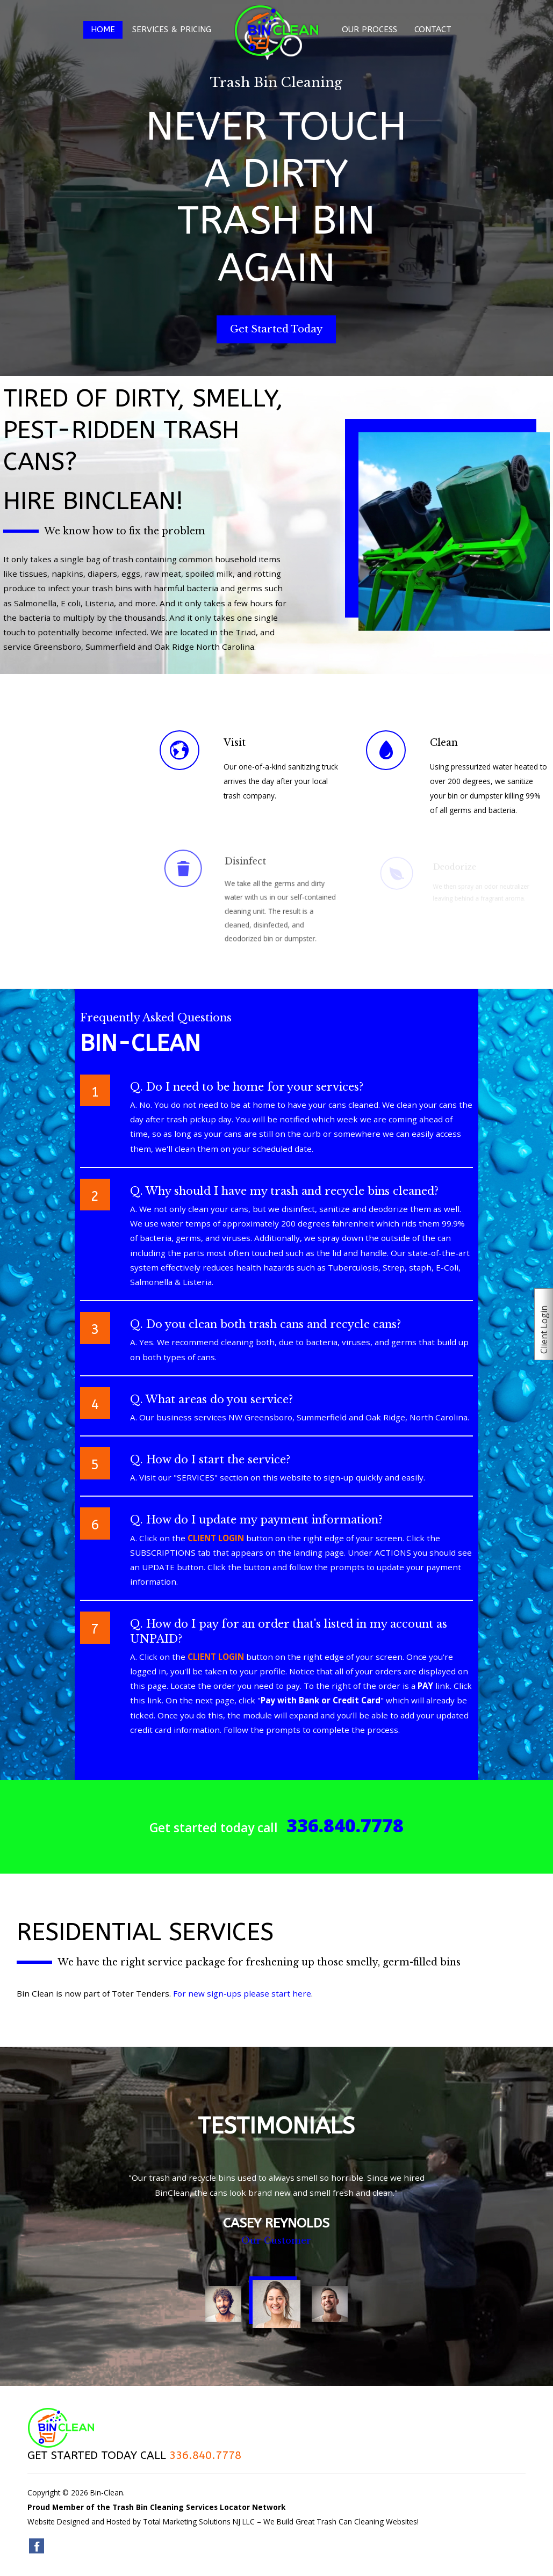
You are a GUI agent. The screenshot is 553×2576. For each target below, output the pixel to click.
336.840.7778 (345, 1825)
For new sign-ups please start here (242, 1993)
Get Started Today (276, 329)
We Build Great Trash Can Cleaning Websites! (341, 2521)
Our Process (369, 29)
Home (103, 29)
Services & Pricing (171, 29)
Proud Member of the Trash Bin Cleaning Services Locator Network (156, 2507)
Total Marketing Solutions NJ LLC (199, 2521)
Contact (432, 29)
